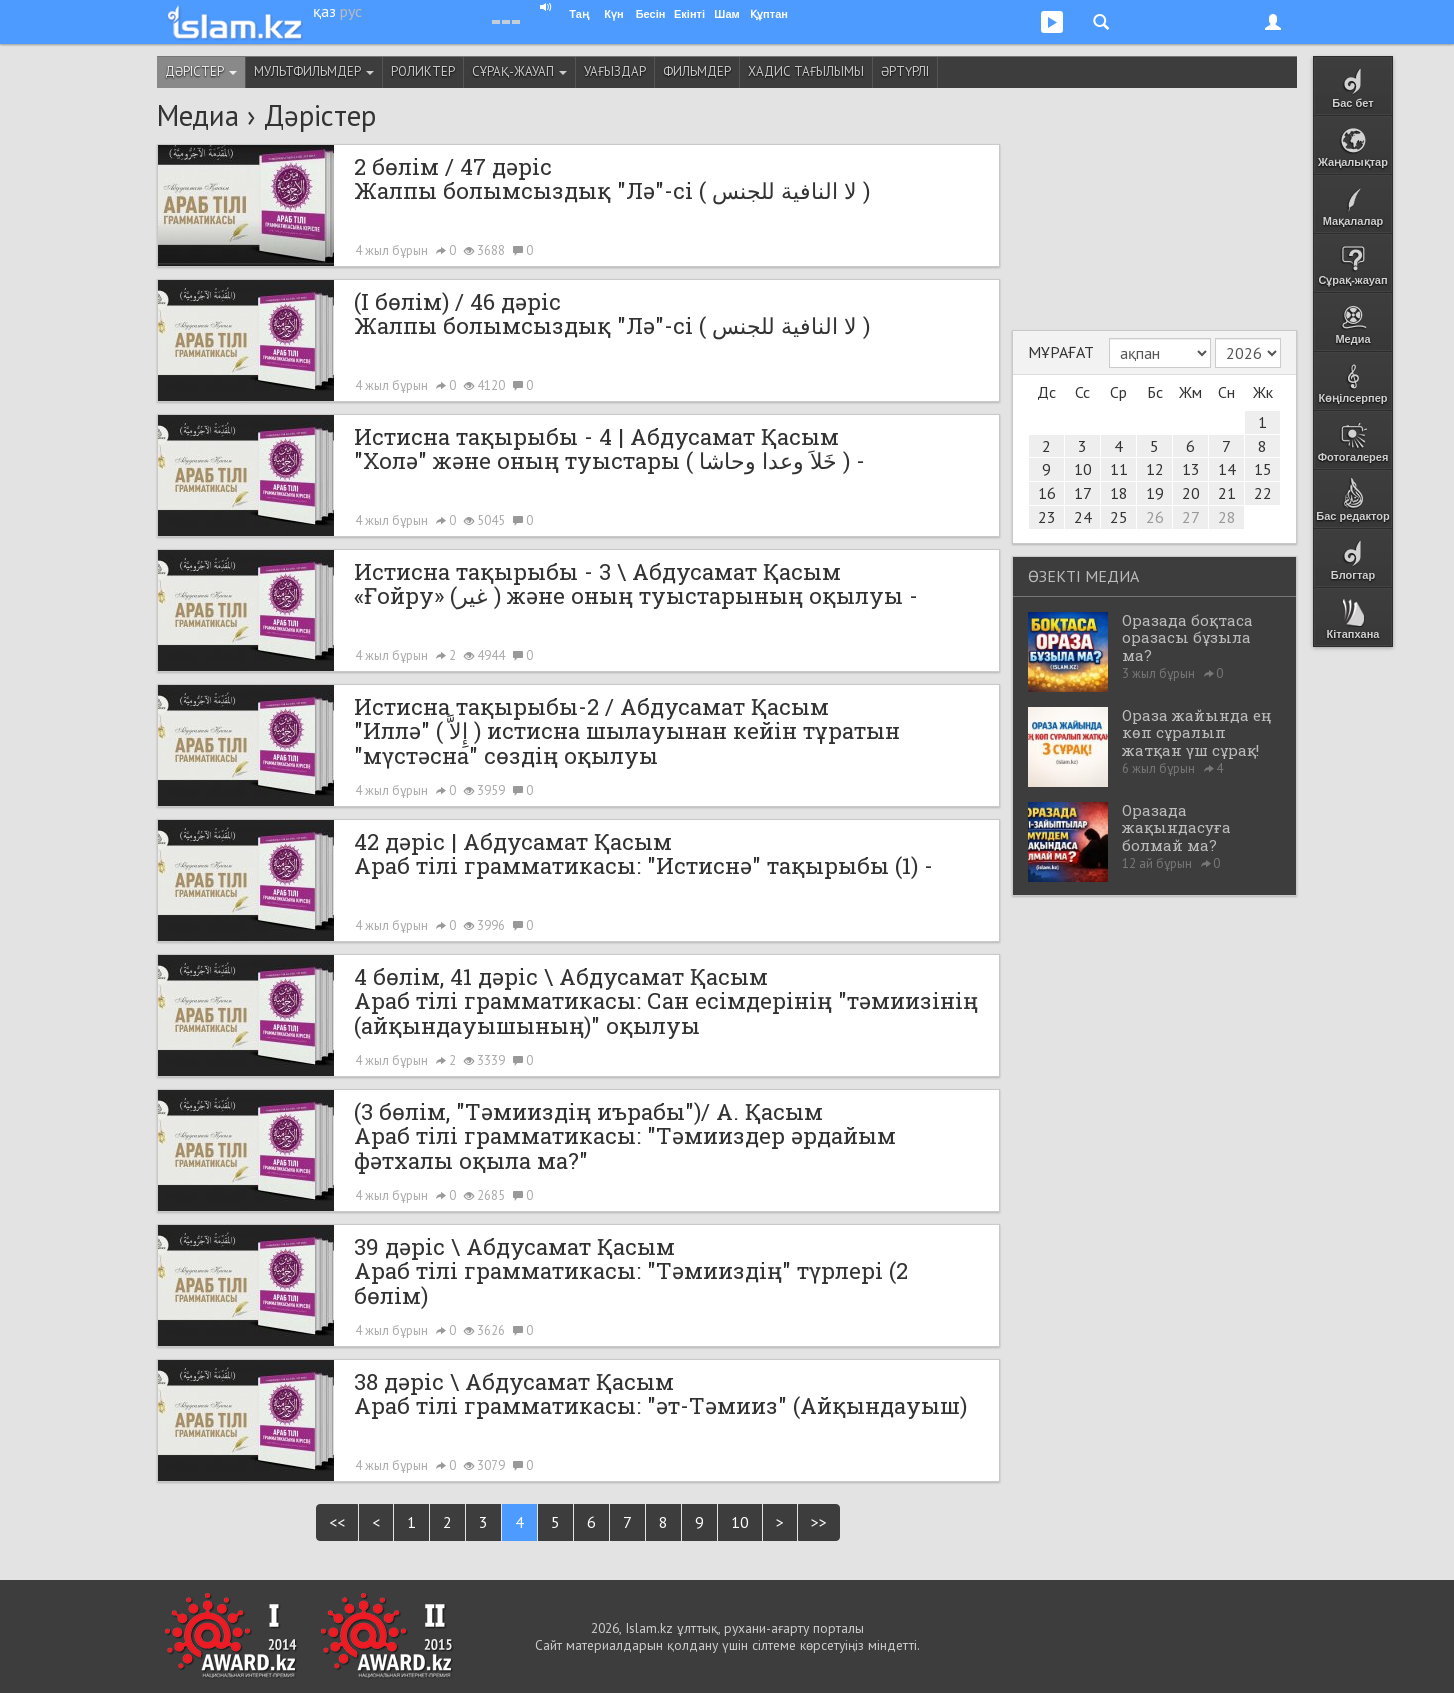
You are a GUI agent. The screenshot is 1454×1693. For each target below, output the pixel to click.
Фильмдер (697, 71)
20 (1191, 493)
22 (1263, 493)
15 (1263, 469)
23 (1047, 517)
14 (1227, 469)
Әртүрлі (905, 71)
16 (1047, 493)
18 (1119, 493)
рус (351, 11)
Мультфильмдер (314, 71)
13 (1191, 469)
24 (1083, 517)
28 (1227, 517)
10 (740, 1522)
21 (1227, 493)
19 (1155, 493)
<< (337, 1522)
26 (1155, 517)
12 (1155, 469)
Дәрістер (201, 71)
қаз (324, 11)
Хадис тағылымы (806, 71)
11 (1119, 469)
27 (1191, 517)
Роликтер (423, 71)
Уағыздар (615, 71)
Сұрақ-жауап (519, 71)
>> (819, 1522)
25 (1119, 517)
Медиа (198, 115)
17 (1083, 493)
